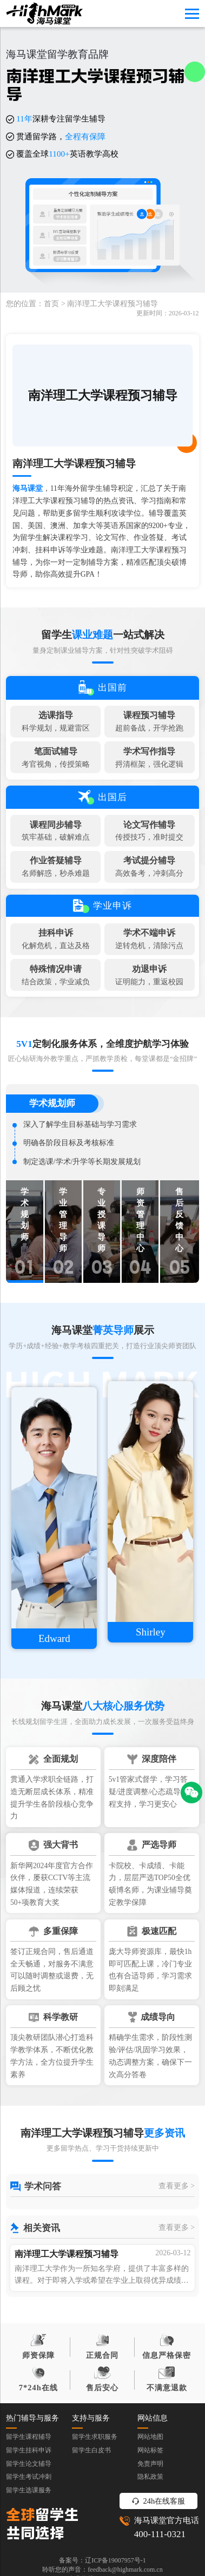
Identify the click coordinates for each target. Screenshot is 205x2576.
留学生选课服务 (28, 2490)
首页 (51, 304)
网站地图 (150, 2436)
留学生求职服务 (94, 2436)
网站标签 (150, 2450)
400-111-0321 (160, 2534)
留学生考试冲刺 (28, 2476)
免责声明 (150, 2463)
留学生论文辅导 (28, 2463)
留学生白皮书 (91, 2450)
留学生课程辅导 (28, 2436)
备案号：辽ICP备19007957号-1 (102, 2560)
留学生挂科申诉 (28, 2450)
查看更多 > (176, 2186)
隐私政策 (150, 2476)
